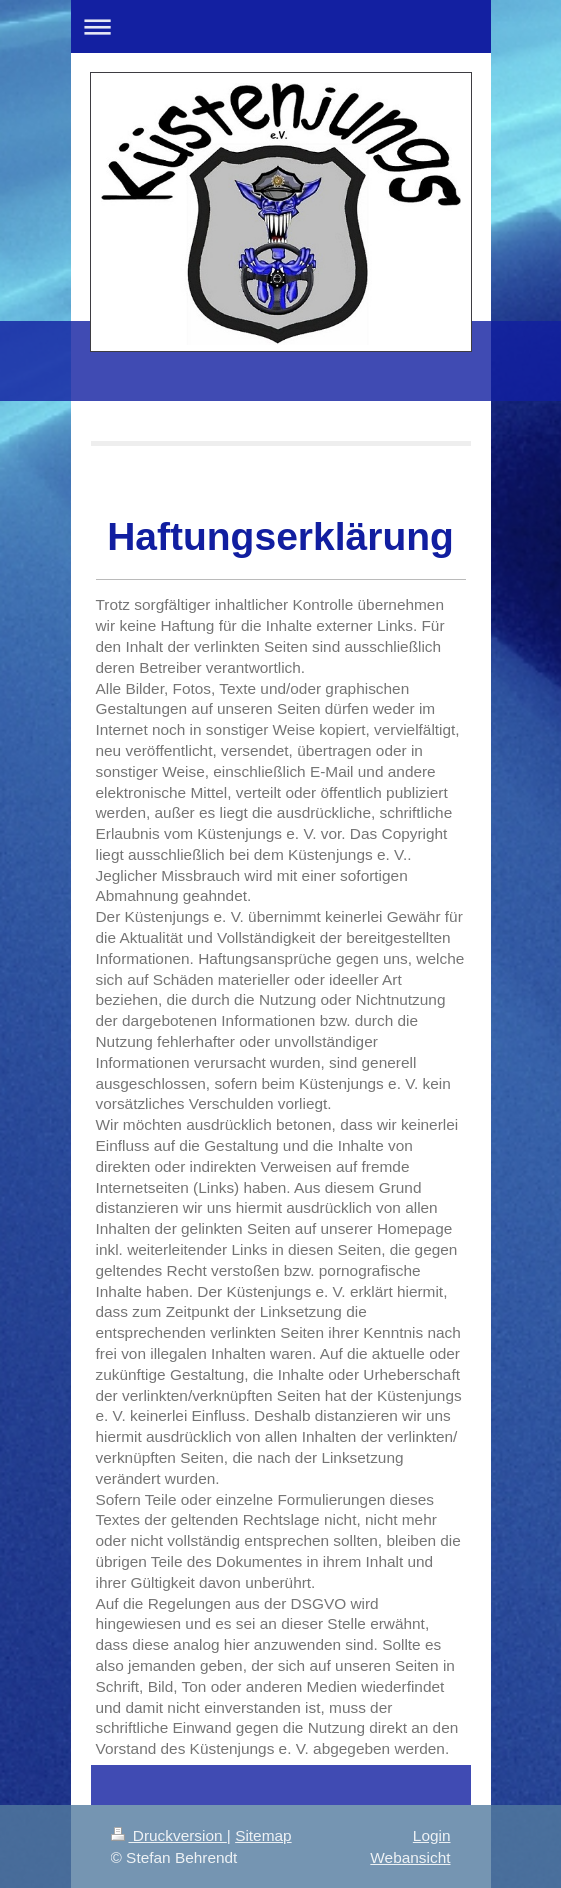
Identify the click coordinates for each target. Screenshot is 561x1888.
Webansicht (410, 1857)
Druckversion (169, 1835)
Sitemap (263, 1835)
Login (432, 1835)
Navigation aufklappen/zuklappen (281, 26)
